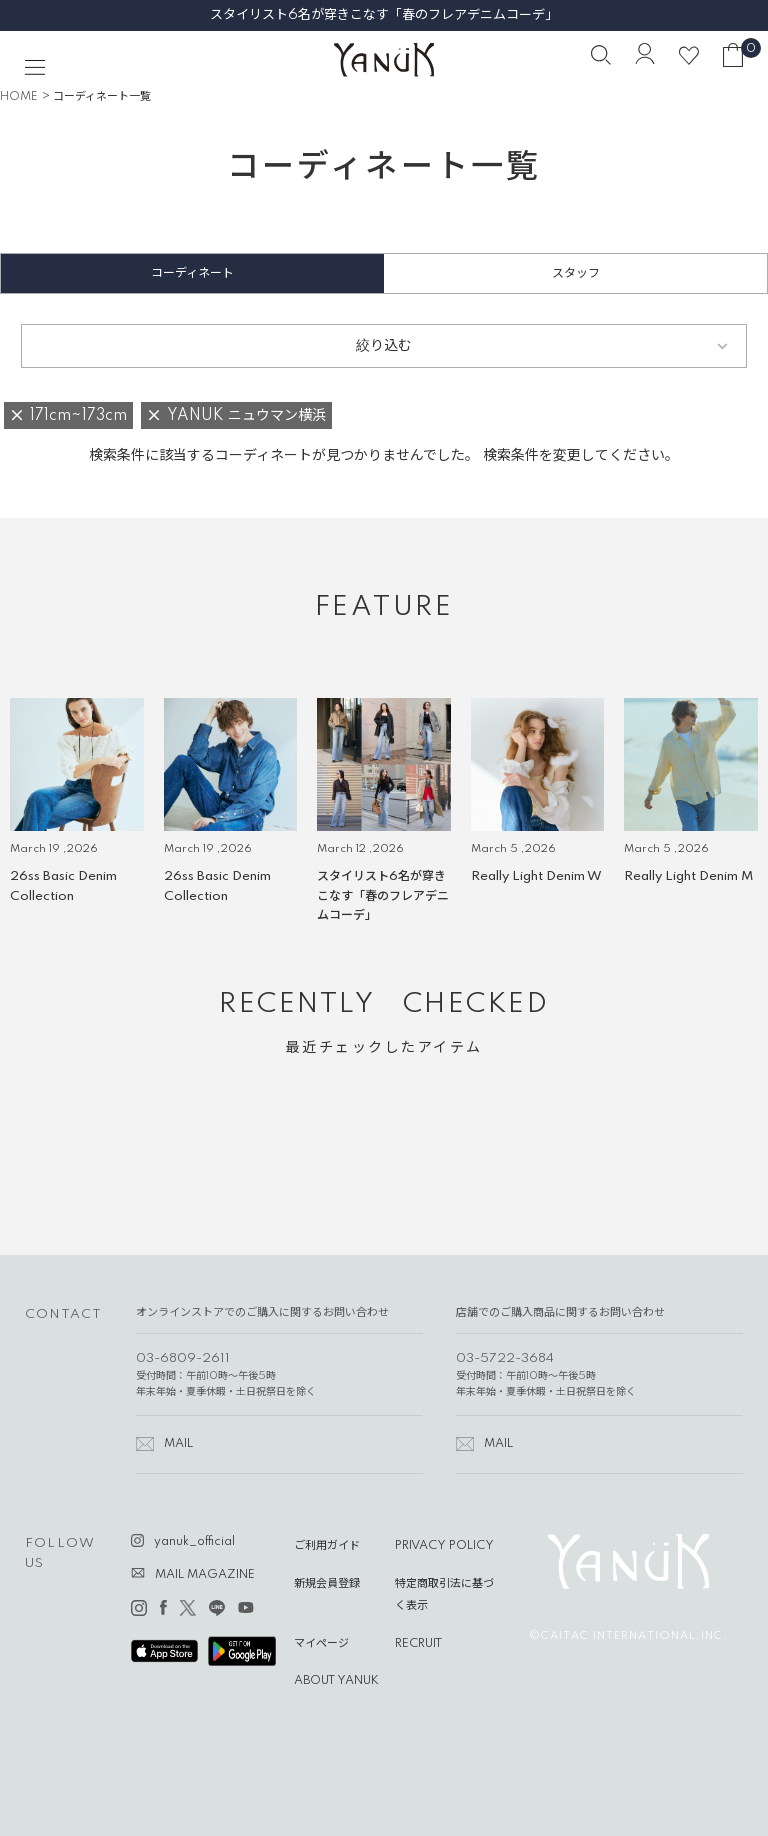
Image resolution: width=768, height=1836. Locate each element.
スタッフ (576, 273)
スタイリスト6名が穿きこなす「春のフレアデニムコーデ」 (384, 15)
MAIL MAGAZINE (205, 1575)
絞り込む (384, 346)
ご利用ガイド (327, 1546)
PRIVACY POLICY (444, 1546)
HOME (19, 97)
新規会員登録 (327, 1584)
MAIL (178, 1444)
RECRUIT (418, 1644)
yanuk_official (194, 1542)
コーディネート (192, 273)
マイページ (321, 1644)
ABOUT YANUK (336, 1681)
